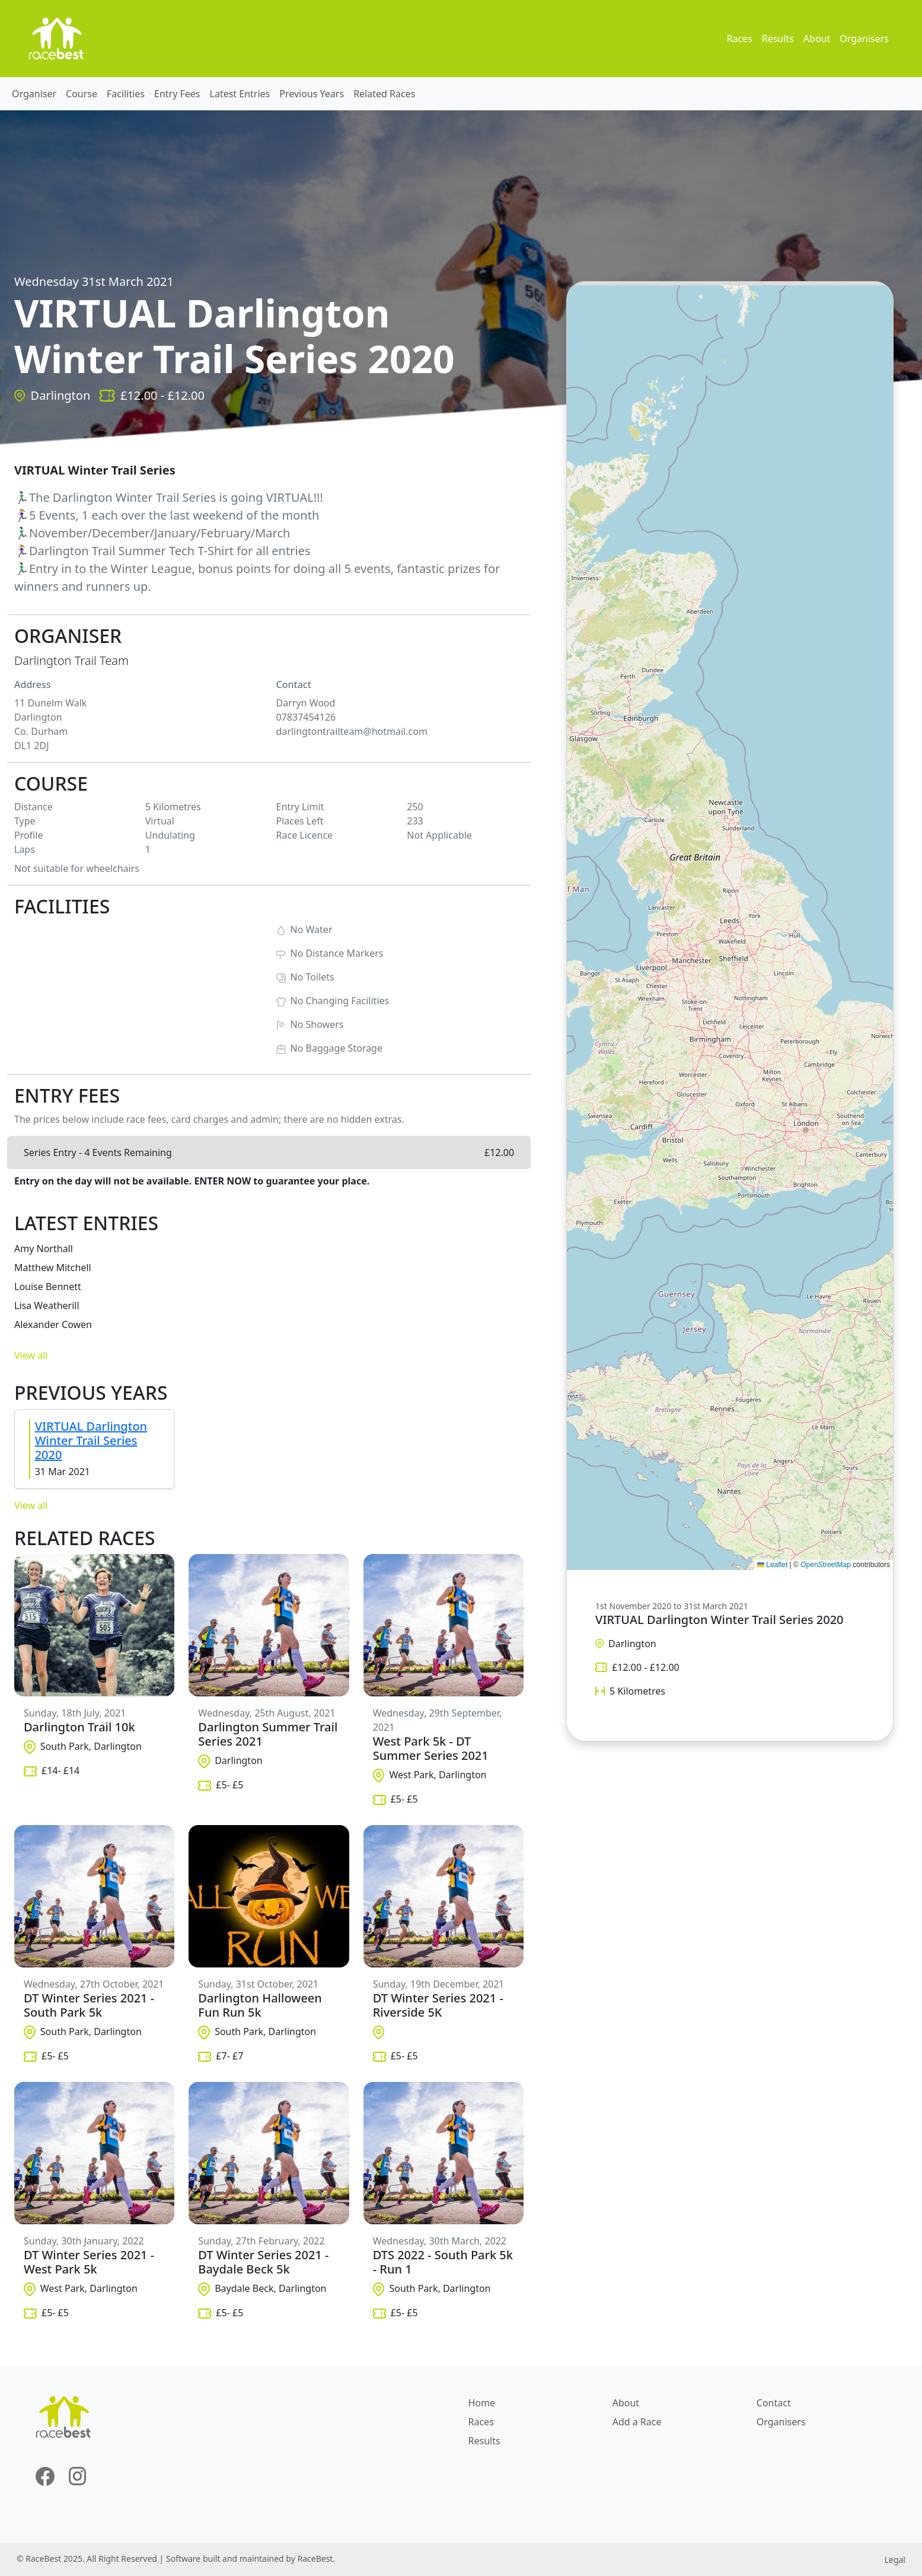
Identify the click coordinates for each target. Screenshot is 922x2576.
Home (482, 2402)
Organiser (34, 93)
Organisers (864, 38)
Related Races (384, 93)
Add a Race (637, 2421)
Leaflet (772, 1565)
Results (778, 38)
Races (739, 38)
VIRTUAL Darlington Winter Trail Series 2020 (91, 1440)
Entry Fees (177, 93)
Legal (895, 2559)
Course (81, 93)
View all (30, 1355)
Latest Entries (240, 93)
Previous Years (311, 93)
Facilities (126, 93)
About (816, 38)
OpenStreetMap (825, 1565)
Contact (774, 2402)
